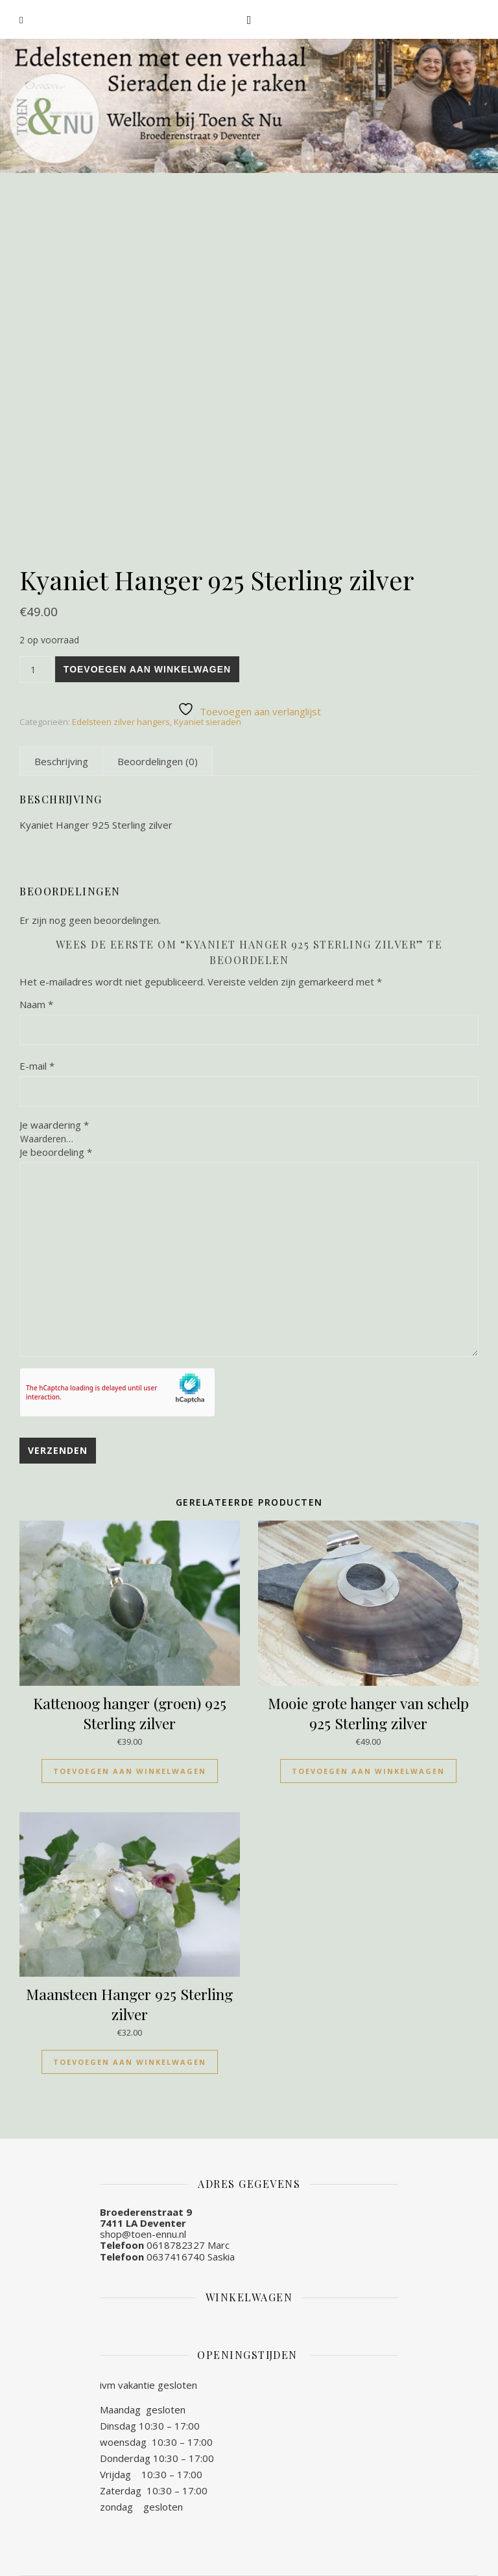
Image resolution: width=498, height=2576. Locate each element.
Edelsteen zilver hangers (121, 722)
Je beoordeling (55, 1151)
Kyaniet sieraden (207, 722)
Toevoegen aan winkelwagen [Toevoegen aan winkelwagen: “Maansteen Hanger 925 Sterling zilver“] (129, 2062)
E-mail (36, 1065)
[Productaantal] (36, 669)
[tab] (61, 761)
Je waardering (54, 1125)
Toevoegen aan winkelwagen (147, 669)
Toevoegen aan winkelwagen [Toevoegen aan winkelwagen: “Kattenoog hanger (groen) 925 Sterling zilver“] (129, 1771)
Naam (36, 1004)
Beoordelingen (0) (157, 761)
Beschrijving (61, 761)
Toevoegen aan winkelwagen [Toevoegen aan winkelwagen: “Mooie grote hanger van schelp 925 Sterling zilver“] (368, 1771)
